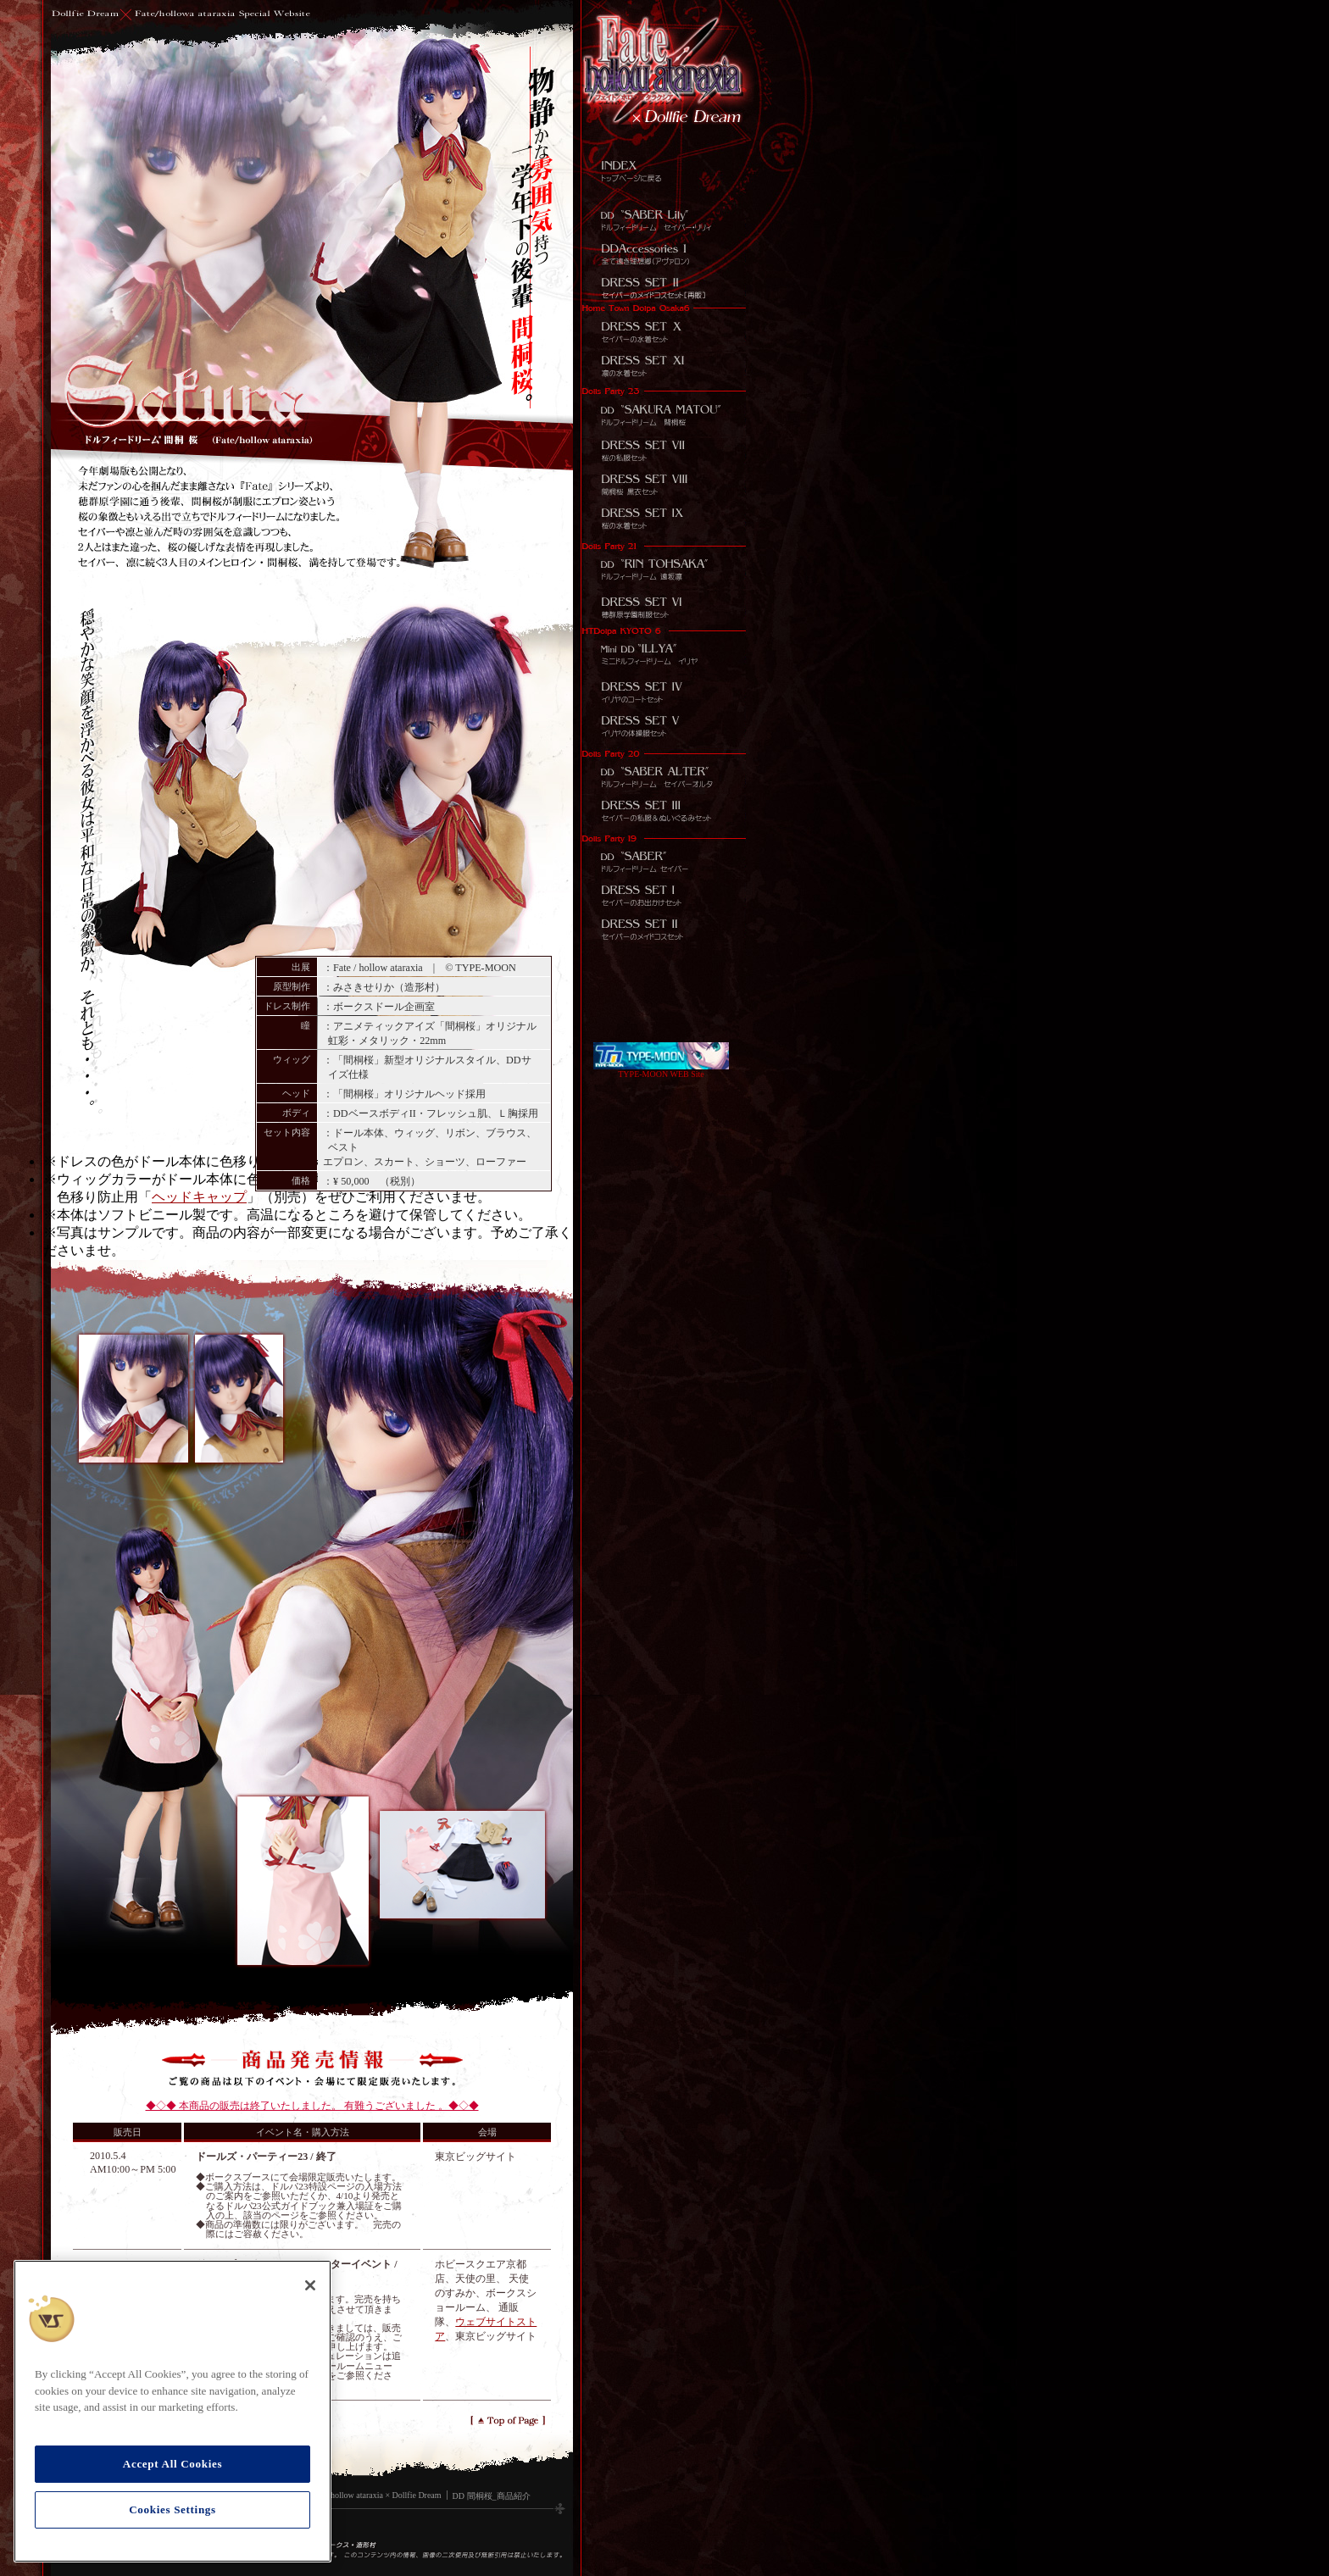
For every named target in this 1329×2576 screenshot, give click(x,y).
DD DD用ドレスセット (663, 489)
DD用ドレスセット (663, 523)
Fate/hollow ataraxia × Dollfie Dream (378, 2495)
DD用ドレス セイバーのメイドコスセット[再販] (663, 286)
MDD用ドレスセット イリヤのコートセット (663, 692)
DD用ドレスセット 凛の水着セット (663, 370)
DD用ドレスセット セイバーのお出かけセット (663, 811)
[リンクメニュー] (667, 62)
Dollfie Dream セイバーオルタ (663, 767)
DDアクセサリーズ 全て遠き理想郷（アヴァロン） (663, 252)
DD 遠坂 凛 (663, 564)
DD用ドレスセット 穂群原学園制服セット (663, 608)
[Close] (310, 2285)
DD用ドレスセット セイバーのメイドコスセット (663, 930)
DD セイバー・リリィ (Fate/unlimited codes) (663, 218)
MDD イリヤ (663, 649)
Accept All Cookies (172, 2463)
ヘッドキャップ (199, 1197)
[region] (172, 2411)
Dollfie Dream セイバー (663, 852)
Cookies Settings (172, 2509)
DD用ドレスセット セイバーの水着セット (663, 327)
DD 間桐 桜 (663, 411)
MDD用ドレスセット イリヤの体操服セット (663, 726)
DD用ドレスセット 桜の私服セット (663, 455)
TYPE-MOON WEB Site (661, 1070)
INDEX (663, 167)
